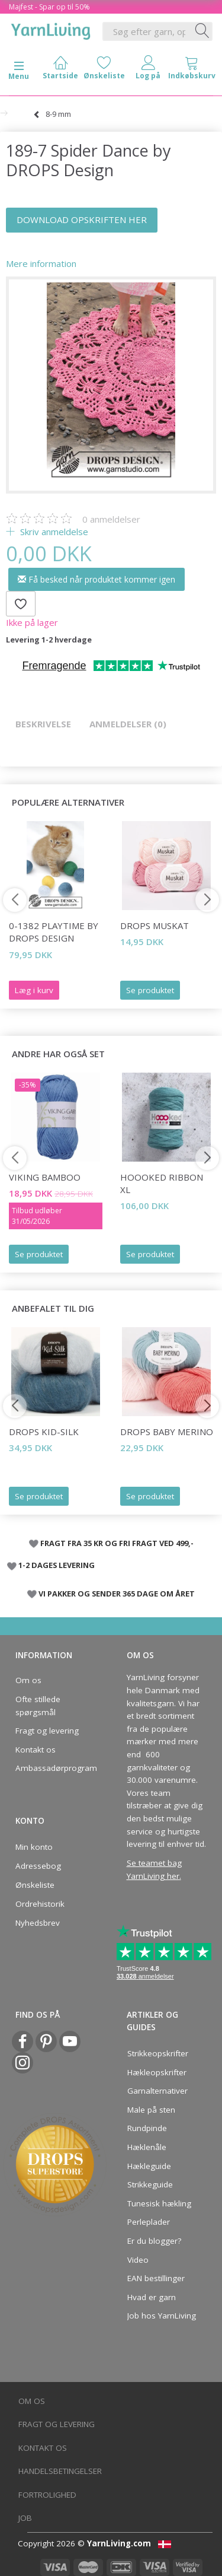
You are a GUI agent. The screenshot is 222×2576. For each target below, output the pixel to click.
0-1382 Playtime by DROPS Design (53, 932)
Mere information (41, 263)
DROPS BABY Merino (166, 1432)
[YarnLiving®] (50, 29)
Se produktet (150, 990)
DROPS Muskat (154, 925)
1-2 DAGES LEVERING (56, 1565)
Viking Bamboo (45, 1177)
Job (25, 2518)
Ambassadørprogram (52, 1768)
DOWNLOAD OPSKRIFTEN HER (82, 219)
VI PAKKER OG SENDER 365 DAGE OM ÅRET (116, 1593)
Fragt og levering (47, 1730)
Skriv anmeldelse (53, 532)
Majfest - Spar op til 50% (49, 7)
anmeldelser (111, 519)
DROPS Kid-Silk (44, 1432)
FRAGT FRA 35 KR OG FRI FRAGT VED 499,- (117, 1543)
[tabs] (192, 70)
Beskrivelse (43, 724)
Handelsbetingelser (60, 2471)
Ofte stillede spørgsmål (37, 1706)
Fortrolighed (47, 2494)
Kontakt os (35, 1749)
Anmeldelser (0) (127, 724)
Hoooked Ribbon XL (161, 1183)
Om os (28, 1680)
